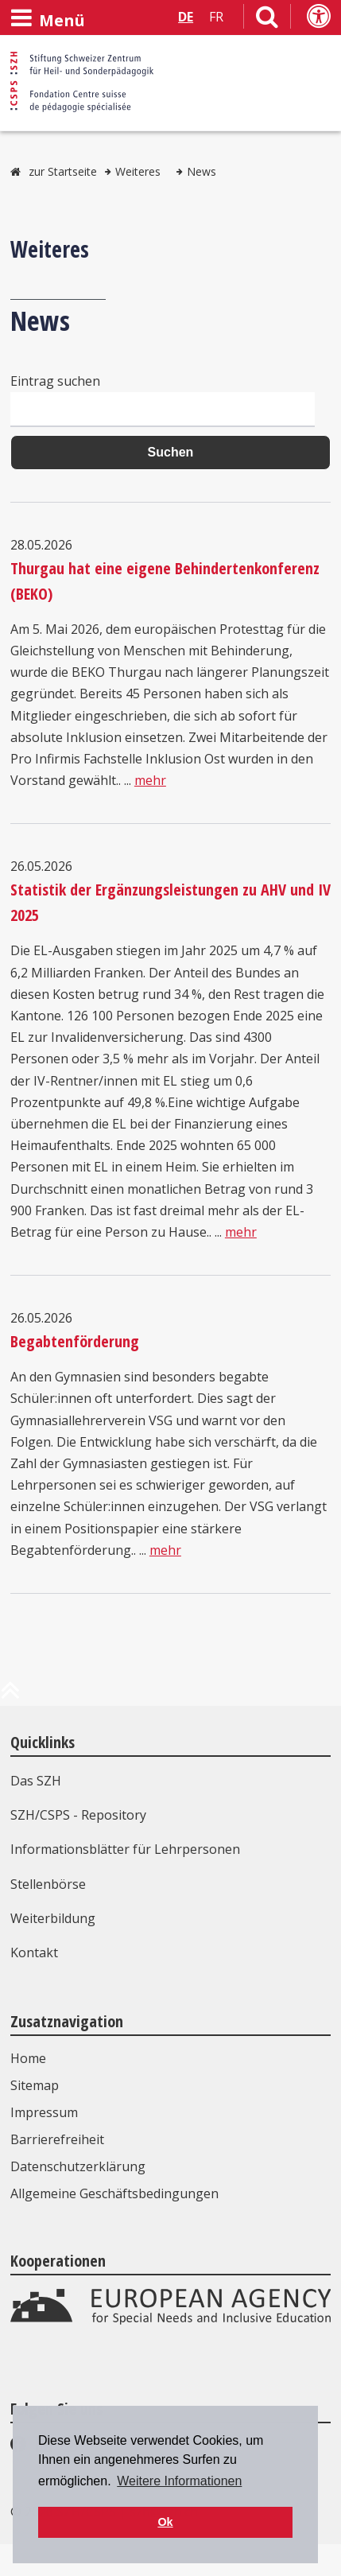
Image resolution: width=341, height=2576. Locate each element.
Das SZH (35, 1780)
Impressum (44, 2112)
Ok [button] (164, 2522)
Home (28, 2058)
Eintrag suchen (55, 380)
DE (185, 16)
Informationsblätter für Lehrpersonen (125, 1849)
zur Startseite (63, 171)
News (201, 171)
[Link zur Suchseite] (267, 20)
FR (216, 16)
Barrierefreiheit (57, 2139)
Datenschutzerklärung (77, 2166)
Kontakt (34, 1952)
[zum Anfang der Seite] (10, 1696)
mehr (150, 780)
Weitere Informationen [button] (179, 2481)
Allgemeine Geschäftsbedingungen (114, 2193)
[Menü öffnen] (47, 18)
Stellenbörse (48, 1884)
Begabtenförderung (74, 1341)
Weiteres (138, 171)
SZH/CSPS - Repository (78, 1815)
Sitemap (34, 2085)
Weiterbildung (52, 1918)
